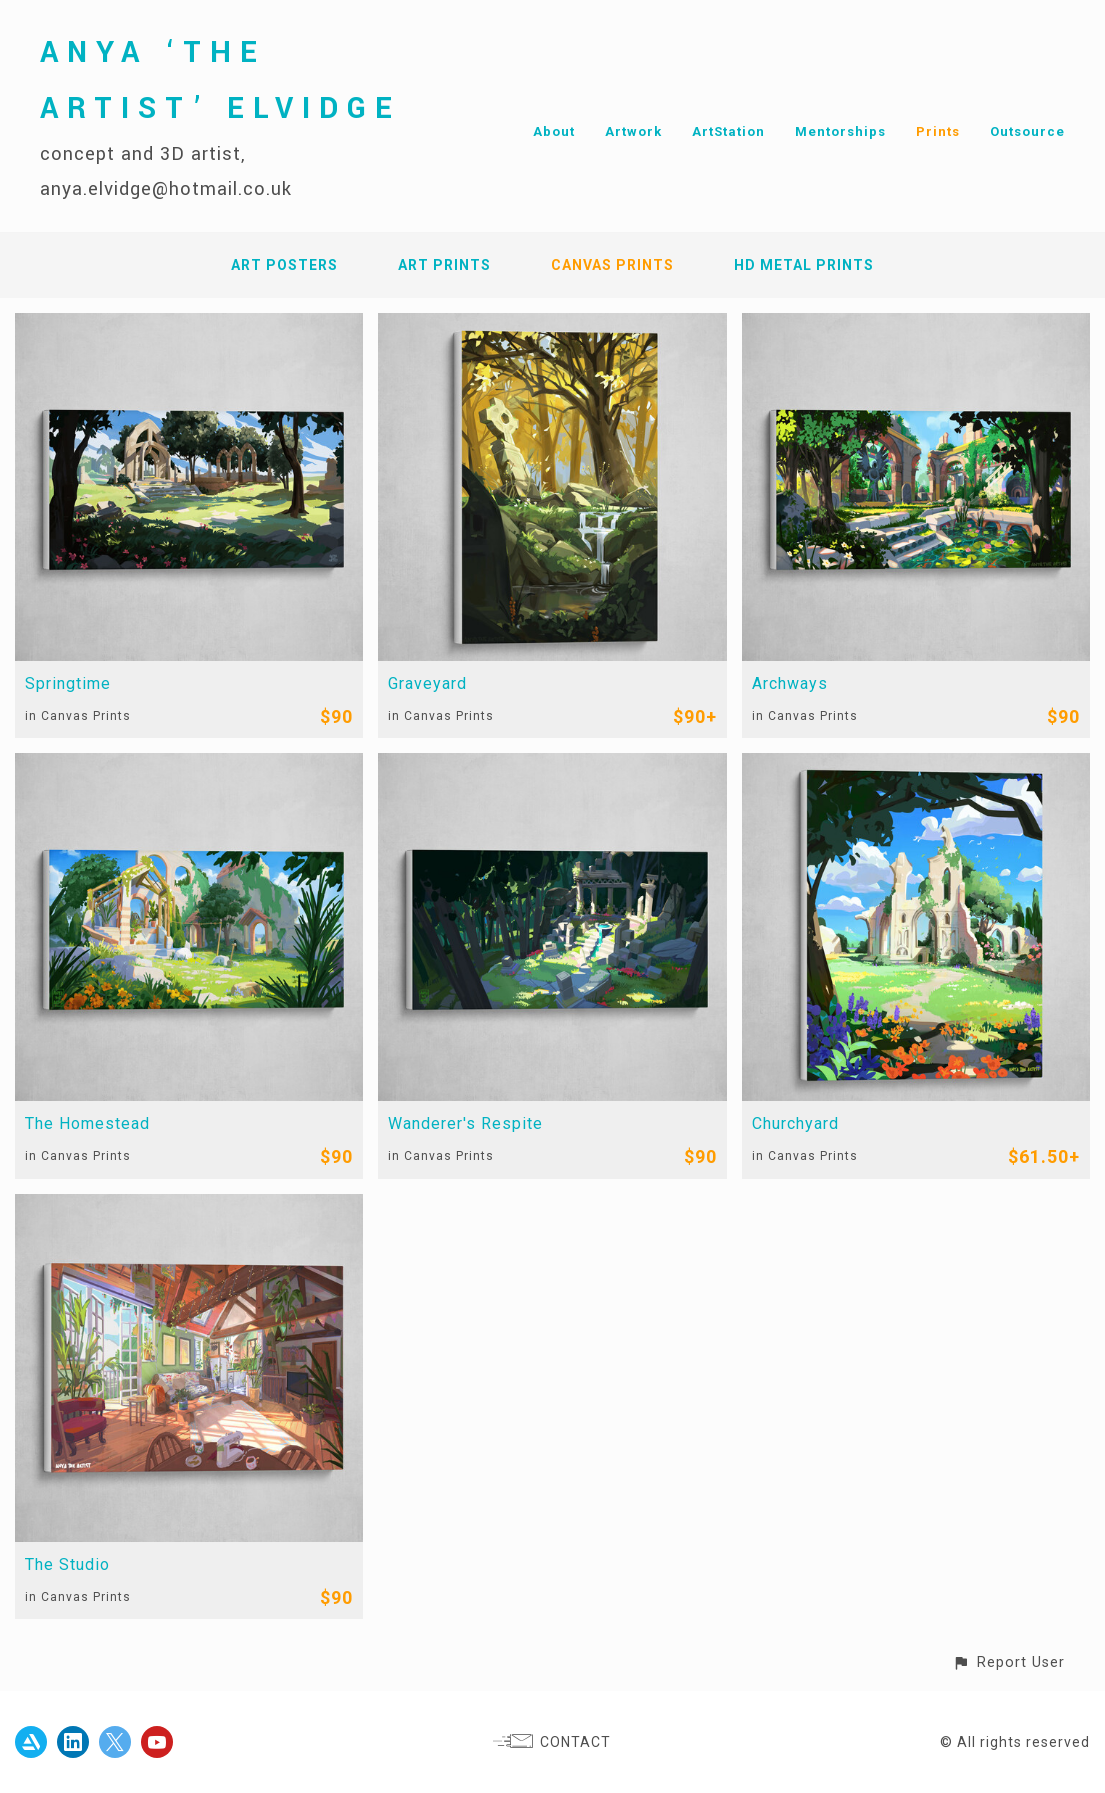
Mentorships (840, 131)
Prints (938, 131)
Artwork (633, 131)
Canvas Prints (612, 265)
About (554, 131)
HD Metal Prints (804, 265)
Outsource (1027, 131)
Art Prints (444, 265)
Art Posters (284, 265)
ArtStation (728, 131)
